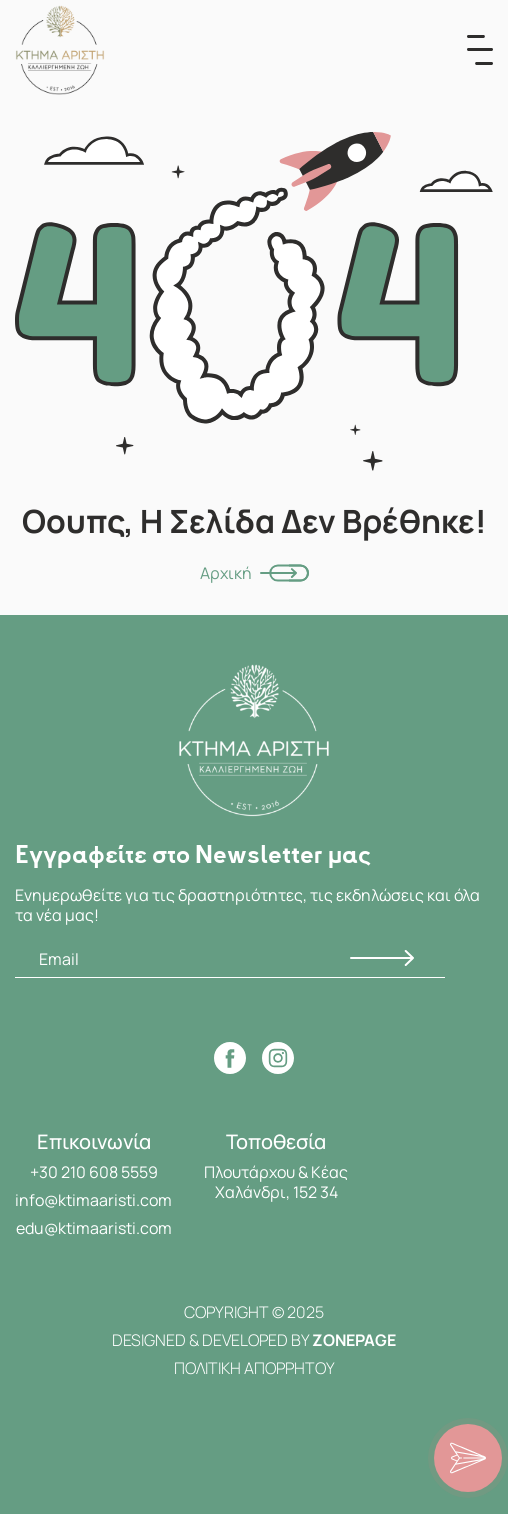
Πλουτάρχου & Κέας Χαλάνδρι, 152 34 (276, 1182)
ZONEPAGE (354, 1340)
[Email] (230, 959)
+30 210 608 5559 (94, 1172)
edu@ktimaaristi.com (94, 1228)
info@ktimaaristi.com (93, 1200)
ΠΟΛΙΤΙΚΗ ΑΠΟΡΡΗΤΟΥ (254, 1368)
